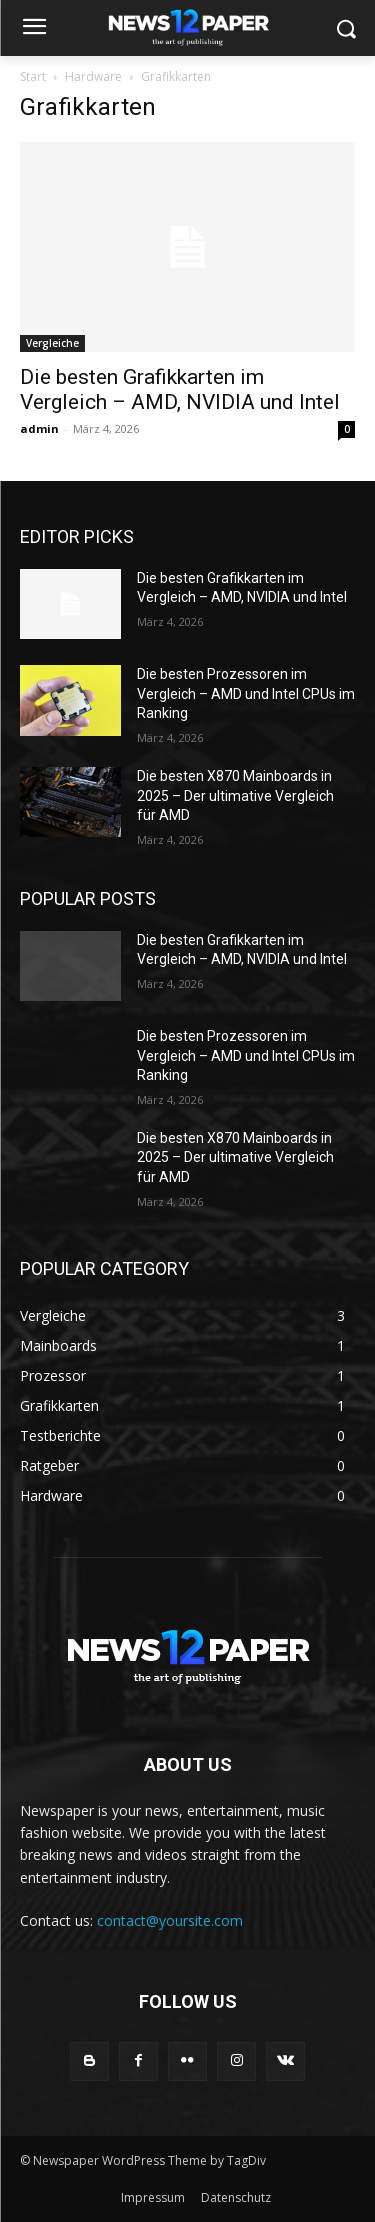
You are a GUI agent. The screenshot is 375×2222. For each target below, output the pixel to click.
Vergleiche (52, 343)
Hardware (93, 76)
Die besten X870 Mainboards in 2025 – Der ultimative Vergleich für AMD (235, 795)
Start (33, 76)
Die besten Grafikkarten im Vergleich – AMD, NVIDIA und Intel (180, 389)
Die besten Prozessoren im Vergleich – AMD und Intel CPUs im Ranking (246, 693)
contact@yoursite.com (170, 1920)
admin (39, 428)
